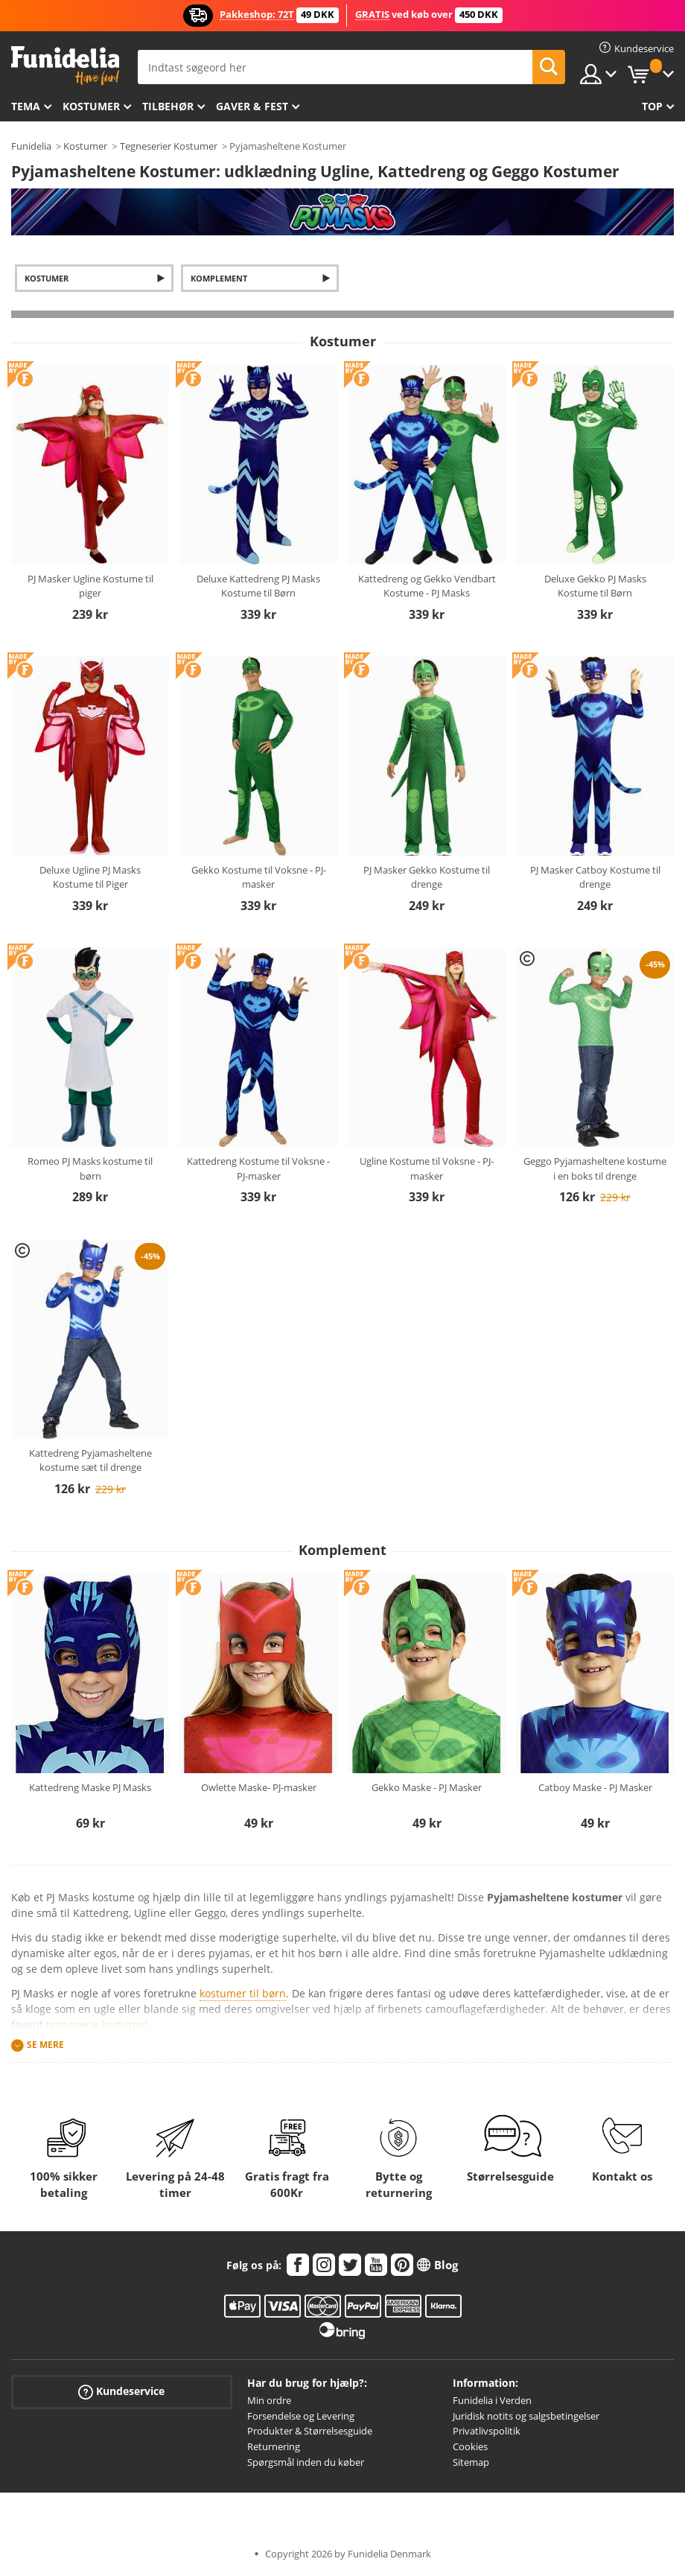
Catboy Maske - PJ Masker (595, 1787)
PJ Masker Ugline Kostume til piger (90, 586)
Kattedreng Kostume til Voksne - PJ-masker (258, 1168)
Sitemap (471, 2462)
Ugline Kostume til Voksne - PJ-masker (427, 1168)
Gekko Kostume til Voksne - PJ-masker (258, 877)
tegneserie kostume (95, 2024)
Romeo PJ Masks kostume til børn (90, 1168)
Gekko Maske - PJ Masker (427, 1787)
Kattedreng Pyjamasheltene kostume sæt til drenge (90, 1460)
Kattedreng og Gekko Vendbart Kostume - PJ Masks (427, 586)
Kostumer (91, 106)
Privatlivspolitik (486, 2430)
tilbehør (168, 106)
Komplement (219, 278)
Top (652, 106)
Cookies (470, 2446)
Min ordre (269, 2400)
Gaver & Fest (252, 106)
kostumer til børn (243, 1993)
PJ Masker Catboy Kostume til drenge (595, 877)
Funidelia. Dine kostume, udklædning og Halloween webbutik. (65, 66)
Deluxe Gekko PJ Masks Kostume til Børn (595, 586)
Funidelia (31, 146)
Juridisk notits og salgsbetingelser (526, 2416)
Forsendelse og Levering (300, 2416)
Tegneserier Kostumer (168, 146)
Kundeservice (121, 2392)
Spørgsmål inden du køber (305, 2462)
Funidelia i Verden (492, 2400)
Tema (25, 106)
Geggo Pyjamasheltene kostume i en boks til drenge (594, 1168)
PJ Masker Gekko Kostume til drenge (426, 877)
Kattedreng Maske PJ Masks (90, 1787)
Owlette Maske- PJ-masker (258, 1787)
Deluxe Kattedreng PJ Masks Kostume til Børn (258, 586)
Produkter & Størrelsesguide (309, 2430)
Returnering (273, 2446)
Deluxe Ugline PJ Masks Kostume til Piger (90, 877)
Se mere (45, 2044)
